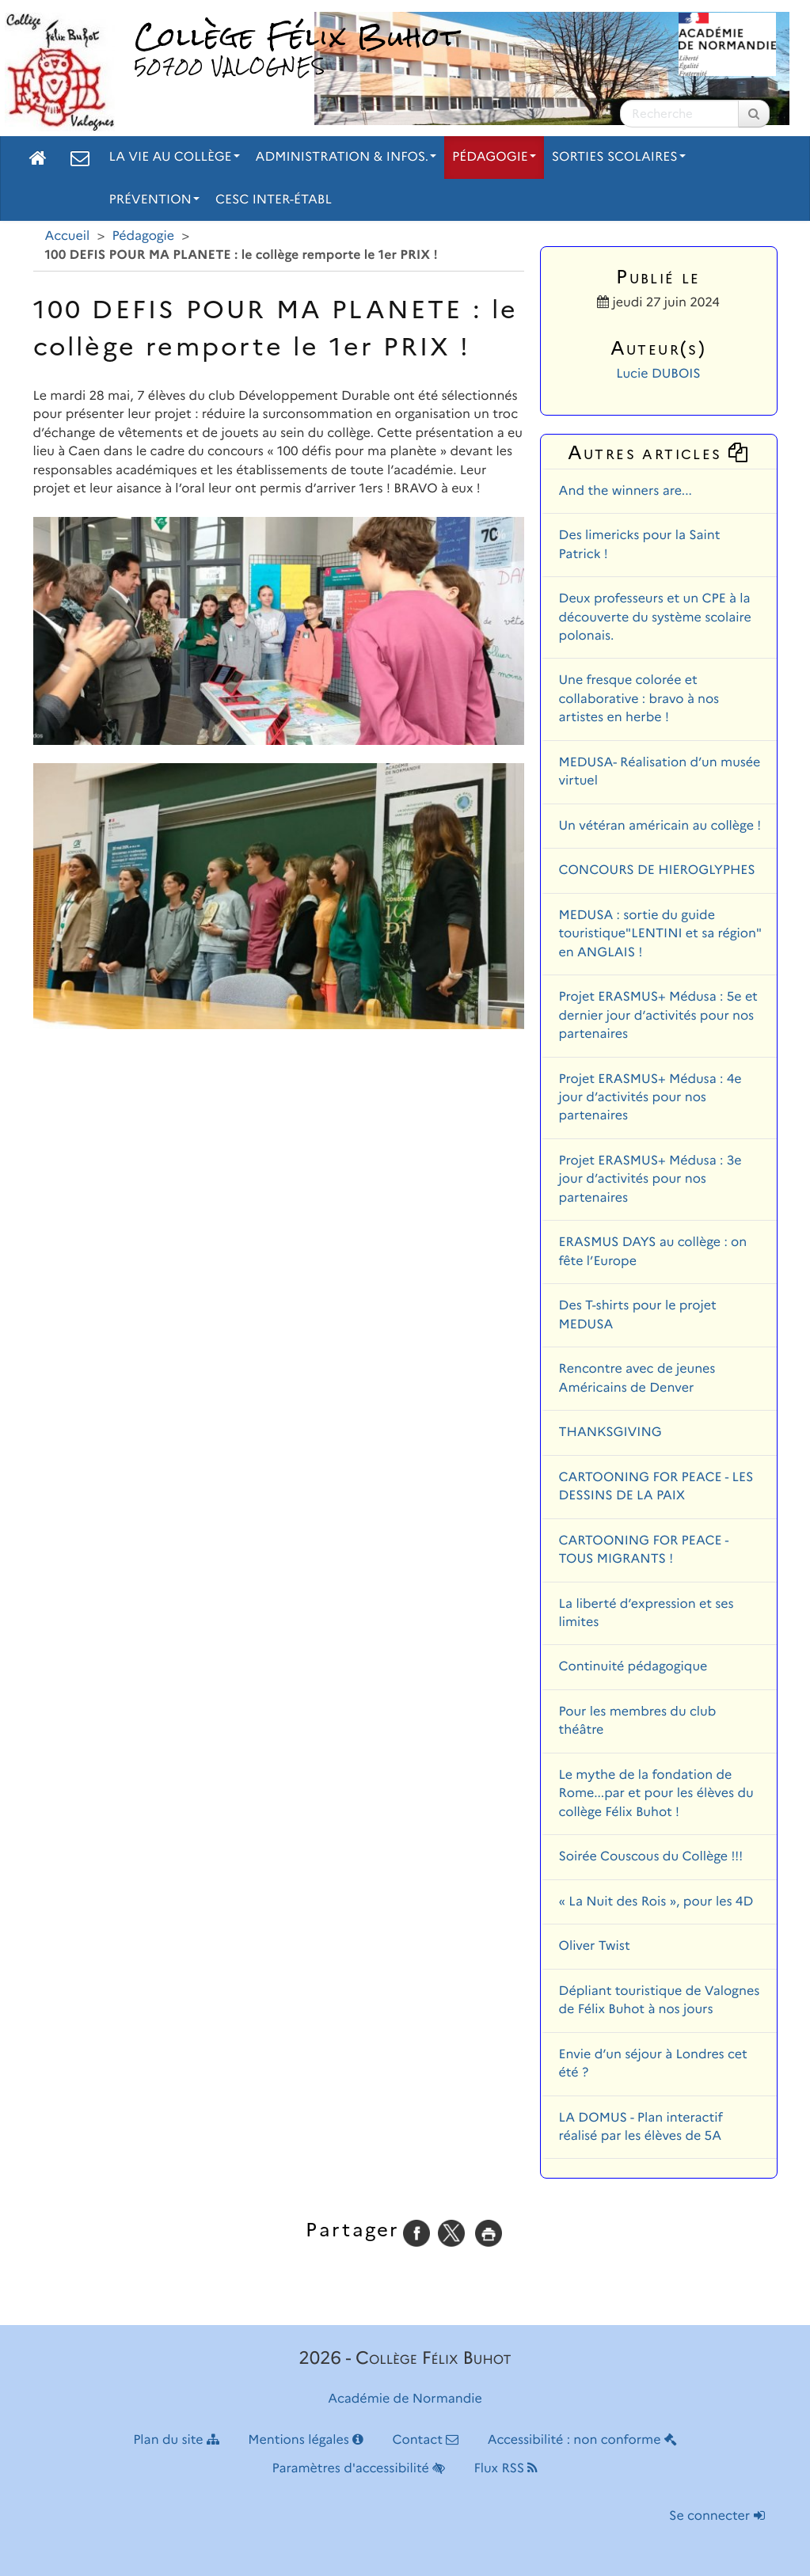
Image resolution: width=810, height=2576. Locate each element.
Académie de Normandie (405, 2399)
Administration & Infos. (346, 157)
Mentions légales (305, 2440)
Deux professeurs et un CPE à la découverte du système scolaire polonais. (655, 617)
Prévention (154, 199)
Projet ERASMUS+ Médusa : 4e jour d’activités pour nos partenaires (650, 1098)
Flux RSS (505, 2468)
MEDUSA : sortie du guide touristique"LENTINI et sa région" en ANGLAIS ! (660, 934)
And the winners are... (625, 491)
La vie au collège (174, 157)
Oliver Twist (594, 1946)
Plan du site (176, 2440)
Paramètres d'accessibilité (359, 2468)
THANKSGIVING (610, 1432)
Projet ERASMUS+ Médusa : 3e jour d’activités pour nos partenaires (650, 1179)
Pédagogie (494, 157)
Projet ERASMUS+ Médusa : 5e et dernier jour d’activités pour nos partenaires (658, 1016)
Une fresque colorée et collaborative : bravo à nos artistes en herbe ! (639, 699)
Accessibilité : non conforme (582, 2440)
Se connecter (716, 2516)
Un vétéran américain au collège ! (660, 826)
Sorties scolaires (619, 157)
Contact (425, 2440)
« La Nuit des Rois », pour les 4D (656, 1901)
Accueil (67, 236)
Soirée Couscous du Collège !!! (651, 1856)
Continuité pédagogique (633, 1666)
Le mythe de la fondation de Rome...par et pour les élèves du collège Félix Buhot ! (656, 1794)
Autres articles (659, 452)
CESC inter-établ (273, 199)
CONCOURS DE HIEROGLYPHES (657, 870)
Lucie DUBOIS (658, 374)
